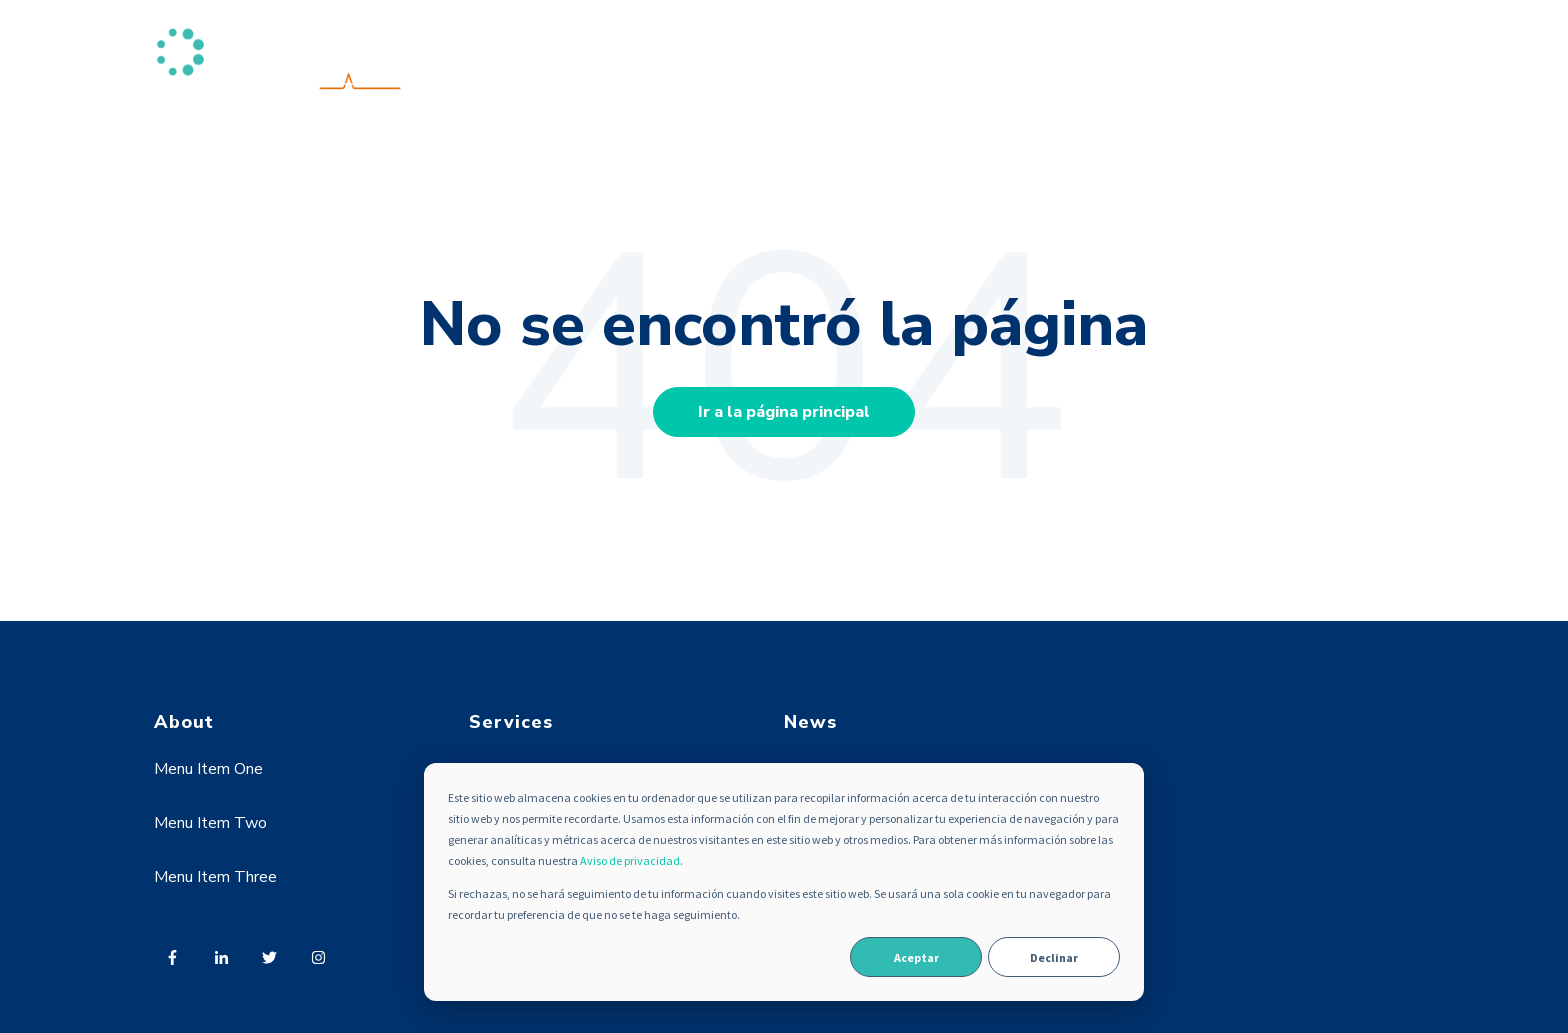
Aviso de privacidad (630, 860)
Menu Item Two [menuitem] (210, 823)
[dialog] (784, 882)
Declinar (1054, 957)
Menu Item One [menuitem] (208, 769)
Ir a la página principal (784, 412)
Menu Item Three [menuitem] (215, 877)
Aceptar (916, 957)
